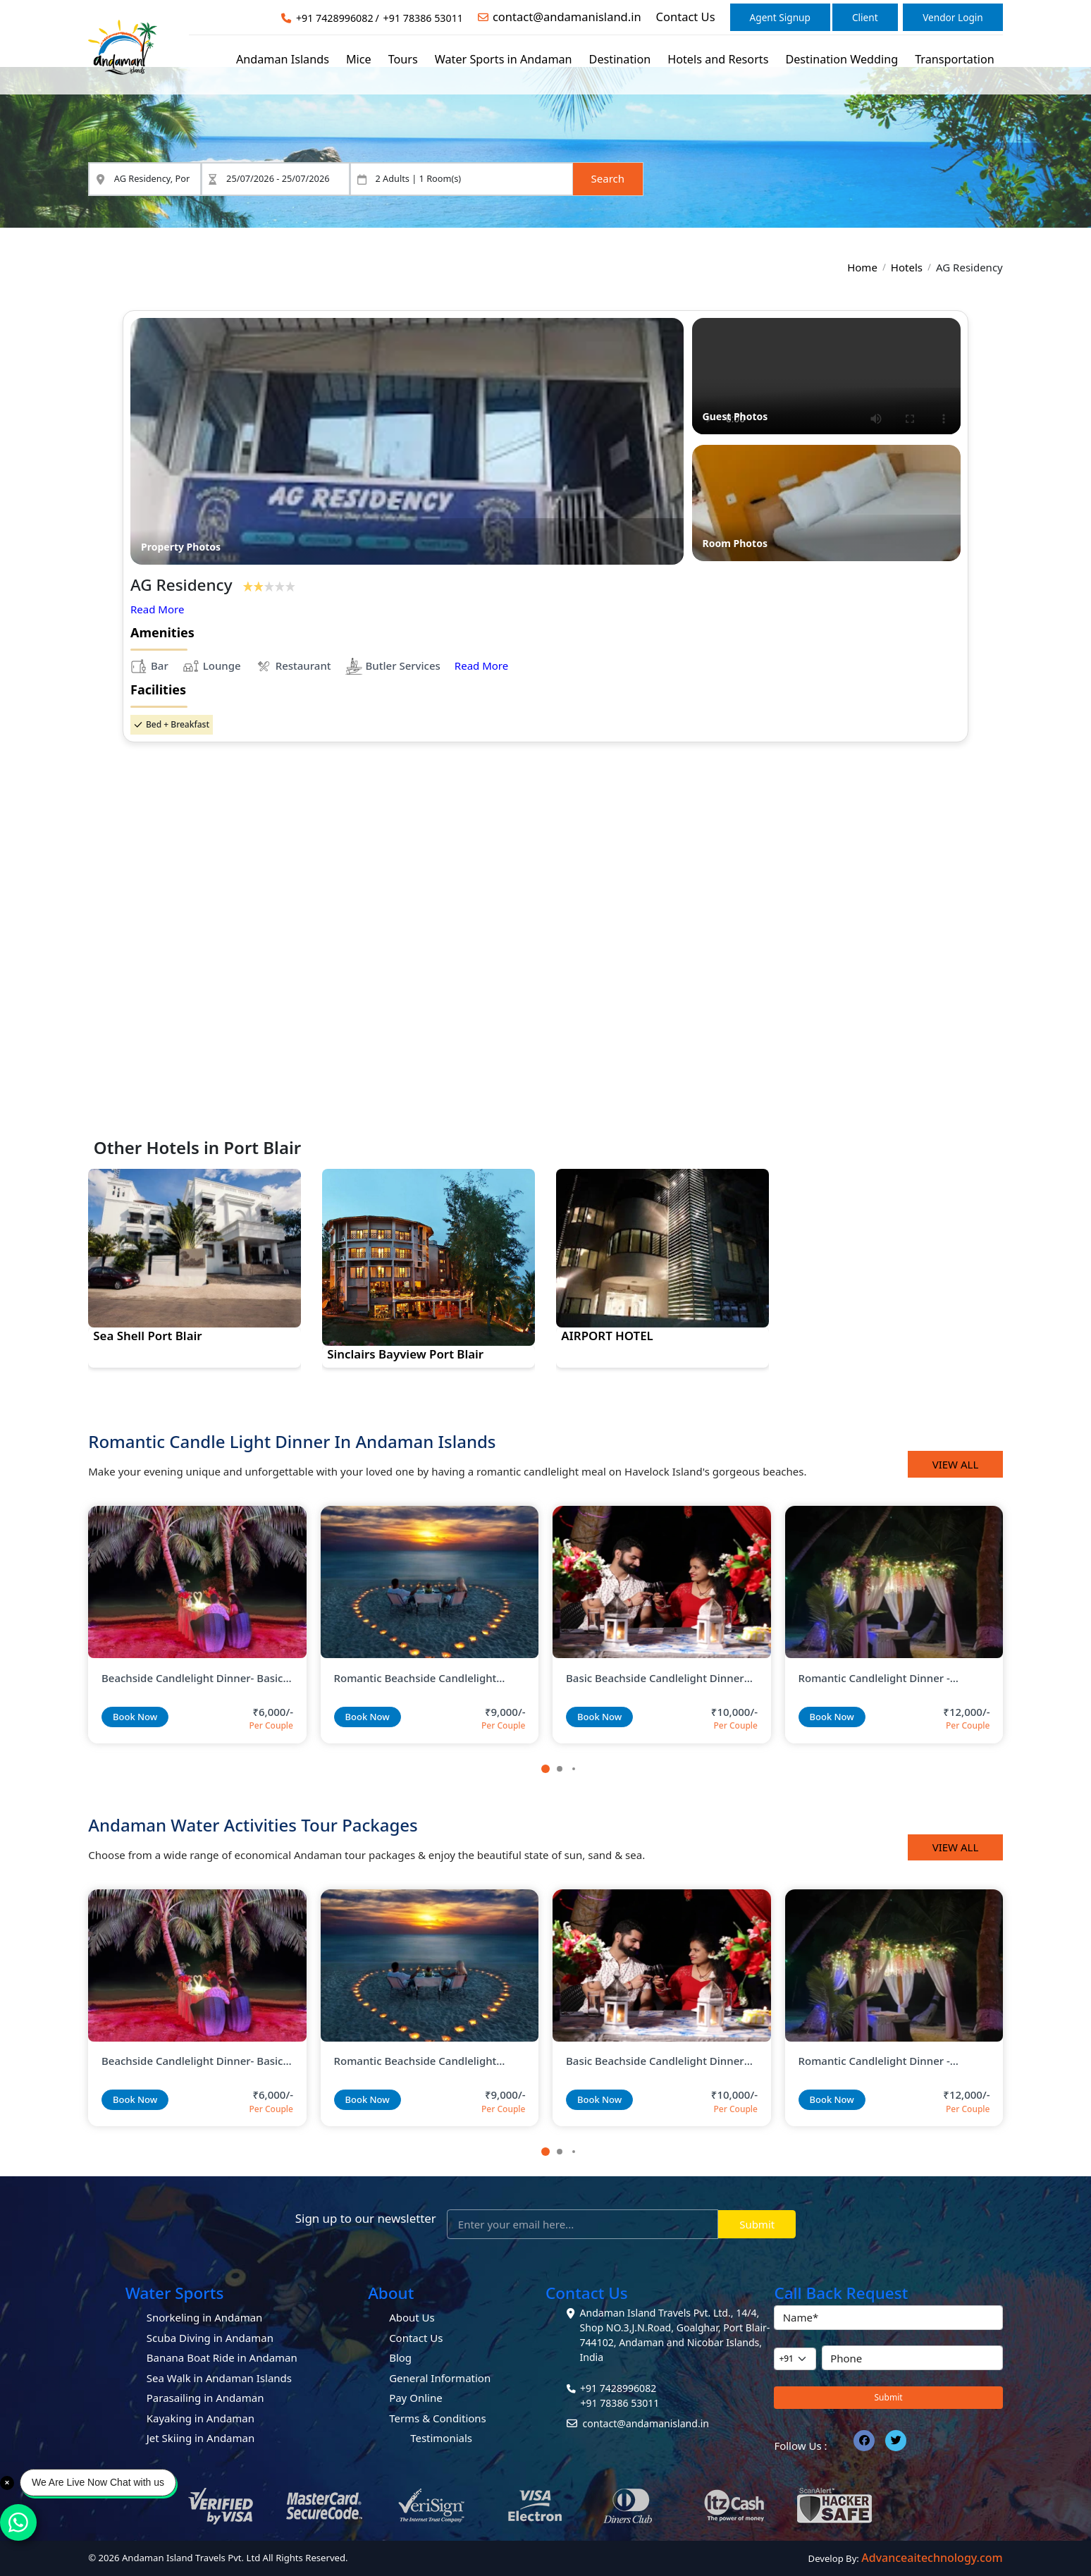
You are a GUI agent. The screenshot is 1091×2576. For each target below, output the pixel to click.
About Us (412, 2317)
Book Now (135, 1716)
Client (865, 17)
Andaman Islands (282, 59)
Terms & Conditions (437, 2418)
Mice (358, 59)
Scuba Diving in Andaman (210, 2338)
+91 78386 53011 (423, 18)
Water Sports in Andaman (503, 59)
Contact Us (685, 17)
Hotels (907, 267)
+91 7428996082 (335, 18)
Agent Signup (780, 17)
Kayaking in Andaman (200, 2418)
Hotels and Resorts (717, 59)
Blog (400, 2357)
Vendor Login (953, 17)
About (391, 2293)
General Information (440, 2378)
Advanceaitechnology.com (932, 2558)
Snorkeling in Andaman (205, 2317)
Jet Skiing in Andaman (201, 2438)
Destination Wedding (841, 59)
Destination (620, 59)
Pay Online (416, 2398)
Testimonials (441, 2438)
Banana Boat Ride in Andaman (222, 2357)
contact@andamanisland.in (567, 17)
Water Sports (174, 2293)
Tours (403, 59)
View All (955, 1464)
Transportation (954, 59)
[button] (545, 1769)
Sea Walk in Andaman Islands (219, 2378)
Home (862, 267)
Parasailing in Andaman (205, 2398)
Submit (757, 2224)
